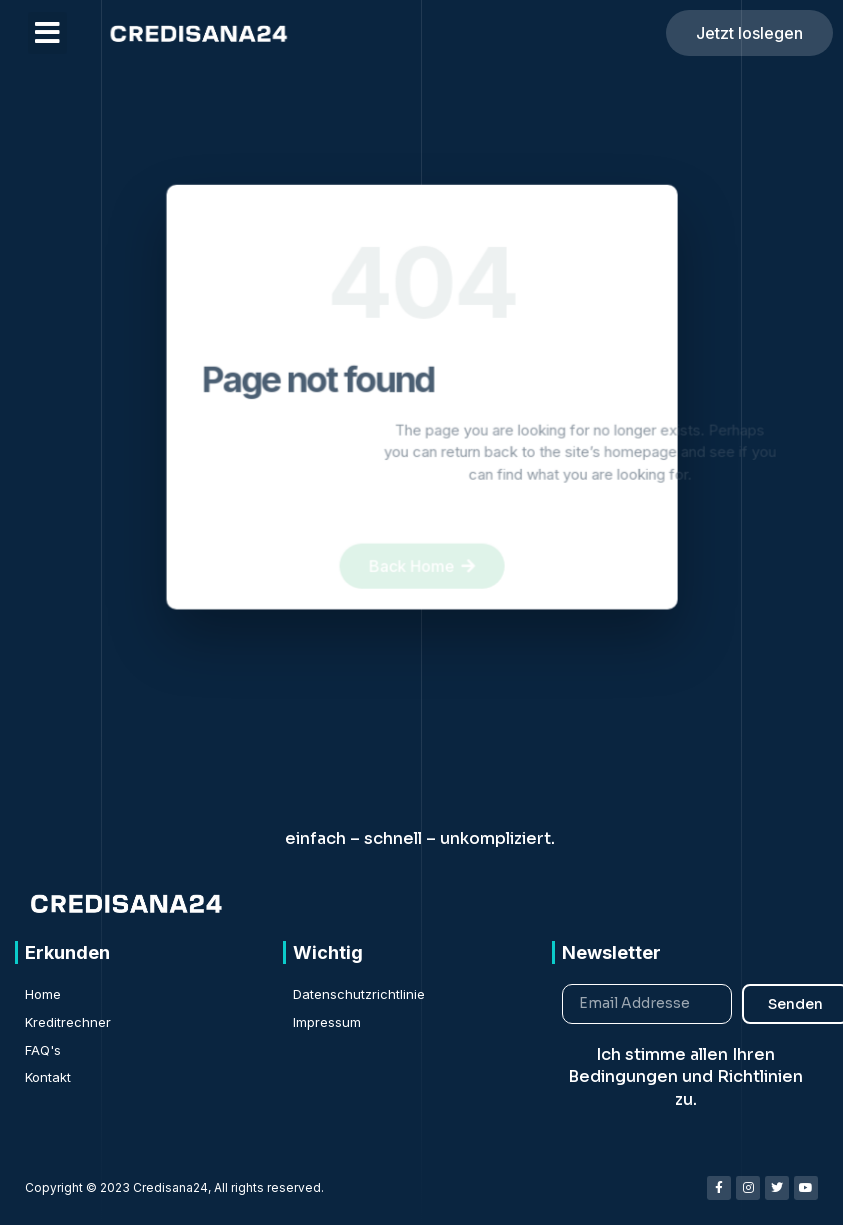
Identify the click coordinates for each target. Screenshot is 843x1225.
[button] (47, 33)
